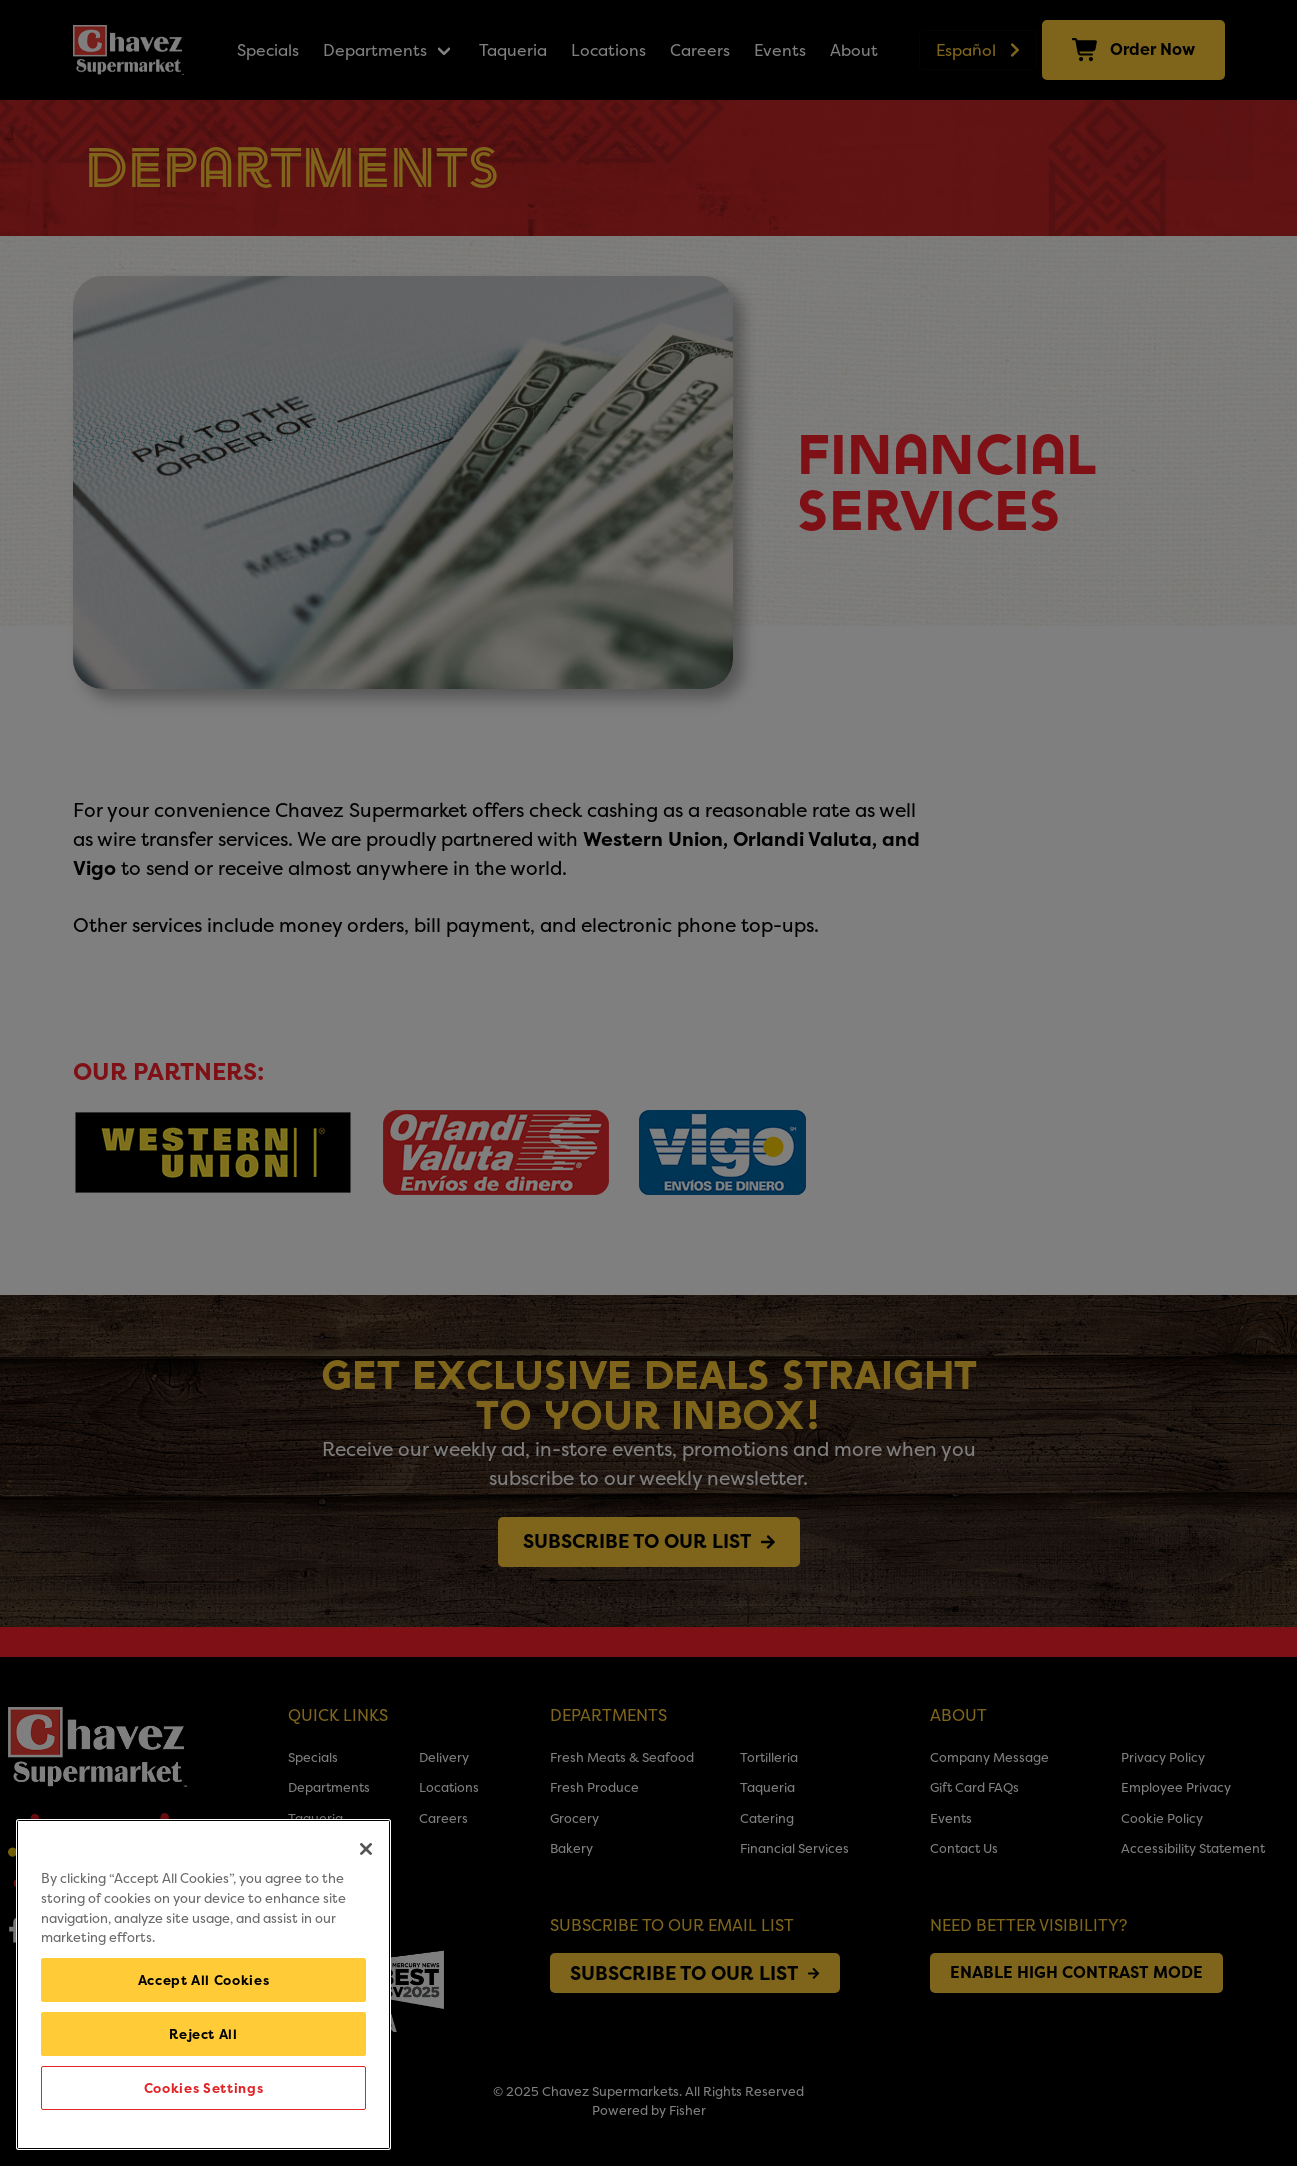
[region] (203, 1984)
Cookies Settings (204, 2088)
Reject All (203, 2034)
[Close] (366, 1849)
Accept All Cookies (204, 1980)
